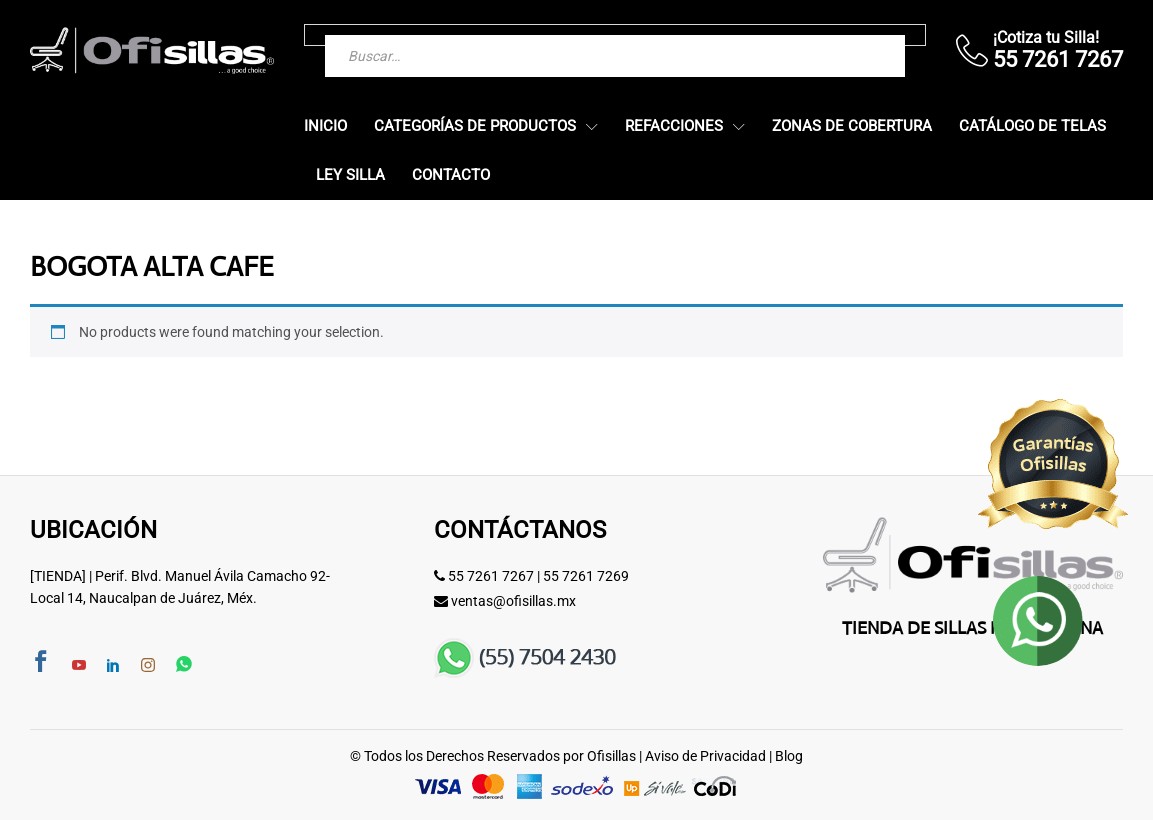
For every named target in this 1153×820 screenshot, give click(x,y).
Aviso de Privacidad (705, 756)
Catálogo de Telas (1032, 126)
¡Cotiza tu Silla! (1046, 37)
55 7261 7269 (586, 576)
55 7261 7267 (491, 576)
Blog (789, 756)
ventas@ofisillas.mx (513, 601)
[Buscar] (850, 35)
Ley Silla (350, 175)
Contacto (451, 175)
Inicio (325, 126)
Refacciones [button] (674, 126)
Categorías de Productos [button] (475, 126)
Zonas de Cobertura (852, 126)
